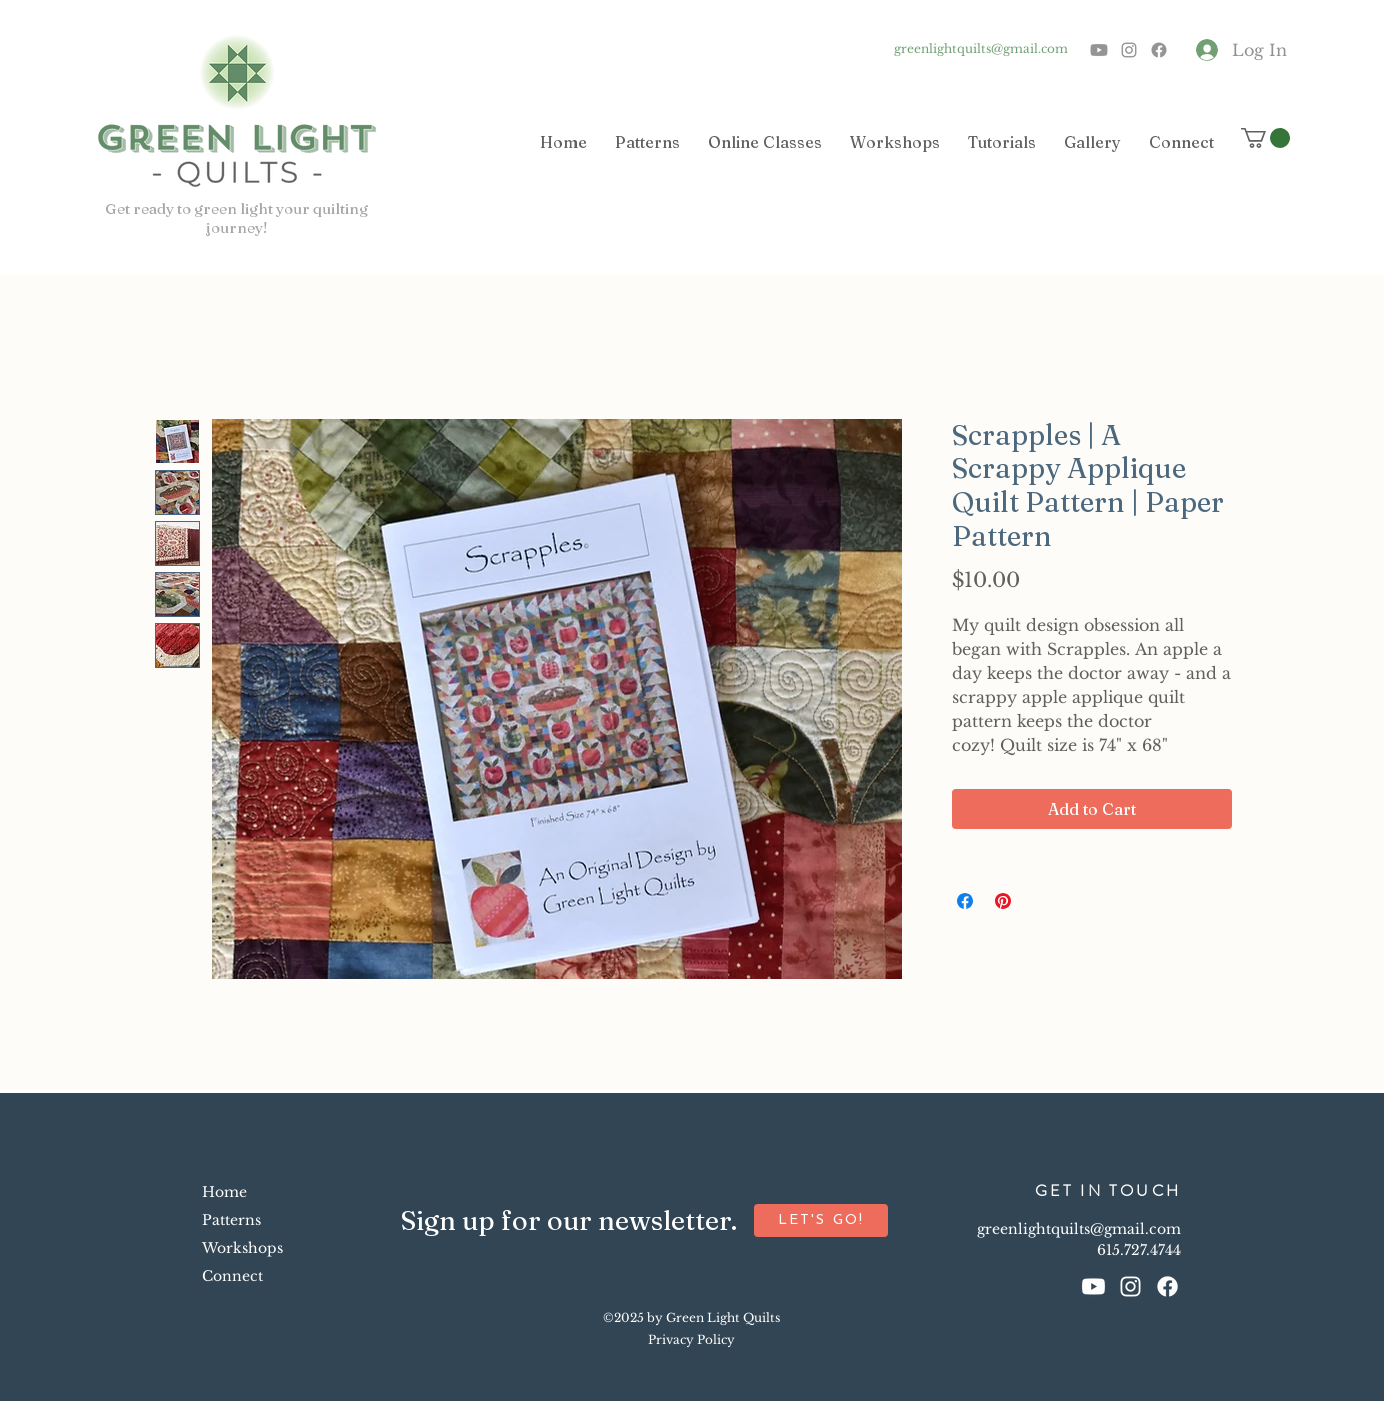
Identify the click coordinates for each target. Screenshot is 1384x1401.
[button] (1265, 138)
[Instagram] (1129, 50)
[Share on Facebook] (965, 901)
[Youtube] (1099, 50)
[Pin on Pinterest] (1003, 901)
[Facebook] (1159, 50)
